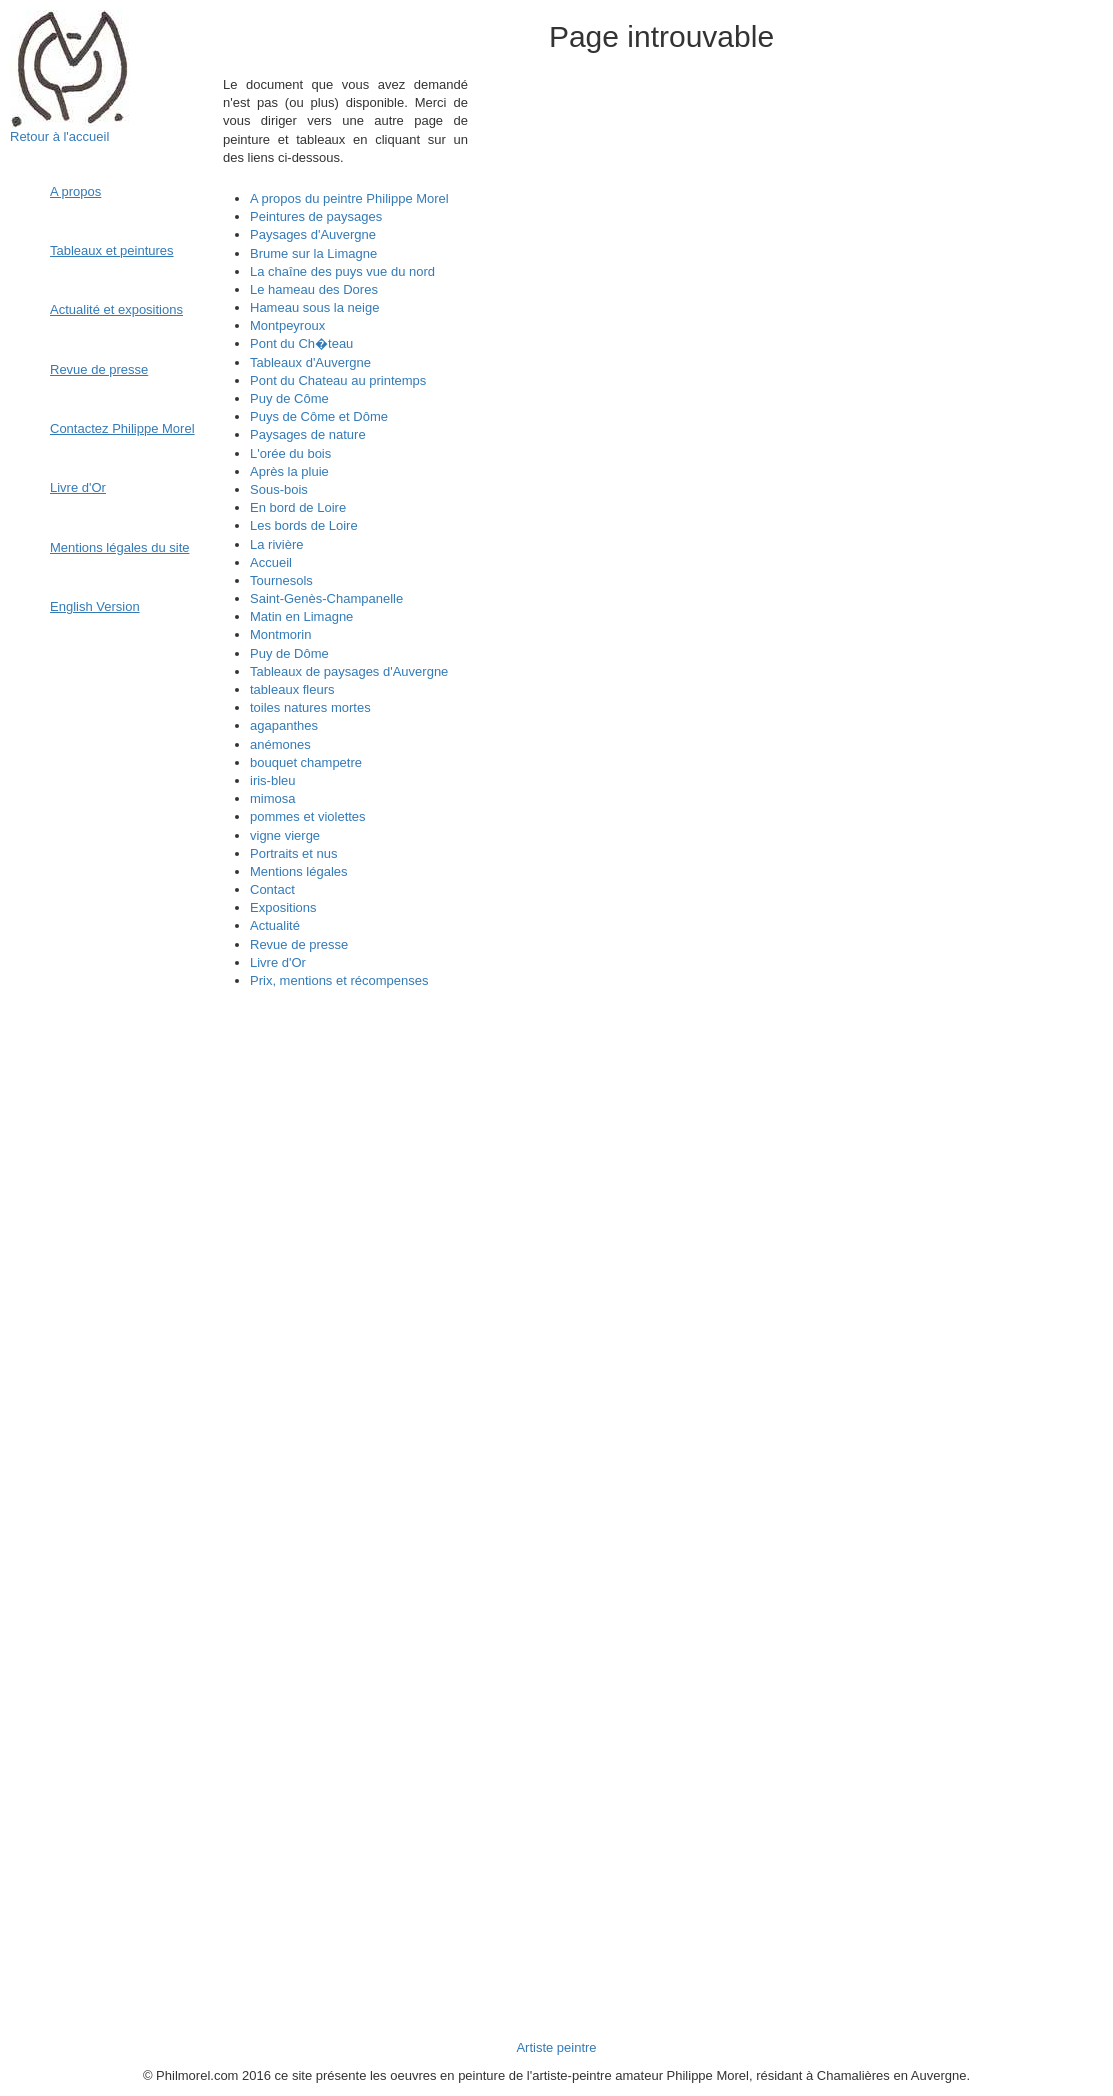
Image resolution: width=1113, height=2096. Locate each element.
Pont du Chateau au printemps (338, 380)
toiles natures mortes (310, 707)
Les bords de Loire (304, 525)
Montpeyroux (287, 325)
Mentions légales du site (119, 547)
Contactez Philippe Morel (122, 428)
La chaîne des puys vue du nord (342, 271)
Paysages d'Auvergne (313, 234)
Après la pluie (289, 471)
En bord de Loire (298, 507)
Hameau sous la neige (314, 307)
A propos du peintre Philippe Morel (349, 198)
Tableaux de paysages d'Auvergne (349, 671)
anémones (280, 744)
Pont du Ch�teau (301, 343)
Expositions (283, 907)
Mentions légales (299, 871)
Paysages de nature (308, 434)
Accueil (271, 562)
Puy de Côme (289, 398)
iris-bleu (273, 780)
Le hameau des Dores (314, 289)
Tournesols (281, 580)
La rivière (276, 544)
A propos (75, 191)
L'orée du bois (290, 453)
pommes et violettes (308, 816)
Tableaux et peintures (112, 250)
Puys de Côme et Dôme (319, 416)
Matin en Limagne (301, 616)
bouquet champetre (306, 762)
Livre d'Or (78, 487)
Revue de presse (99, 369)
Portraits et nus (293, 853)
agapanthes (284, 725)
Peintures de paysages (316, 216)
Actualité (275, 925)
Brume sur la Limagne (313, 253)
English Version (95, 606)
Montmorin (280, 634)
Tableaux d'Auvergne (310, 362)
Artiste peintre (556, 2047)
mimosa (273, 798)
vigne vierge (285, 835)
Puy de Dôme (289, 653)
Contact (272, 889)
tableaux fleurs (292, 689)
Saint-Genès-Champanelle (326, 598)
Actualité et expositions (116, 309)
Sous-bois (279, 489)
